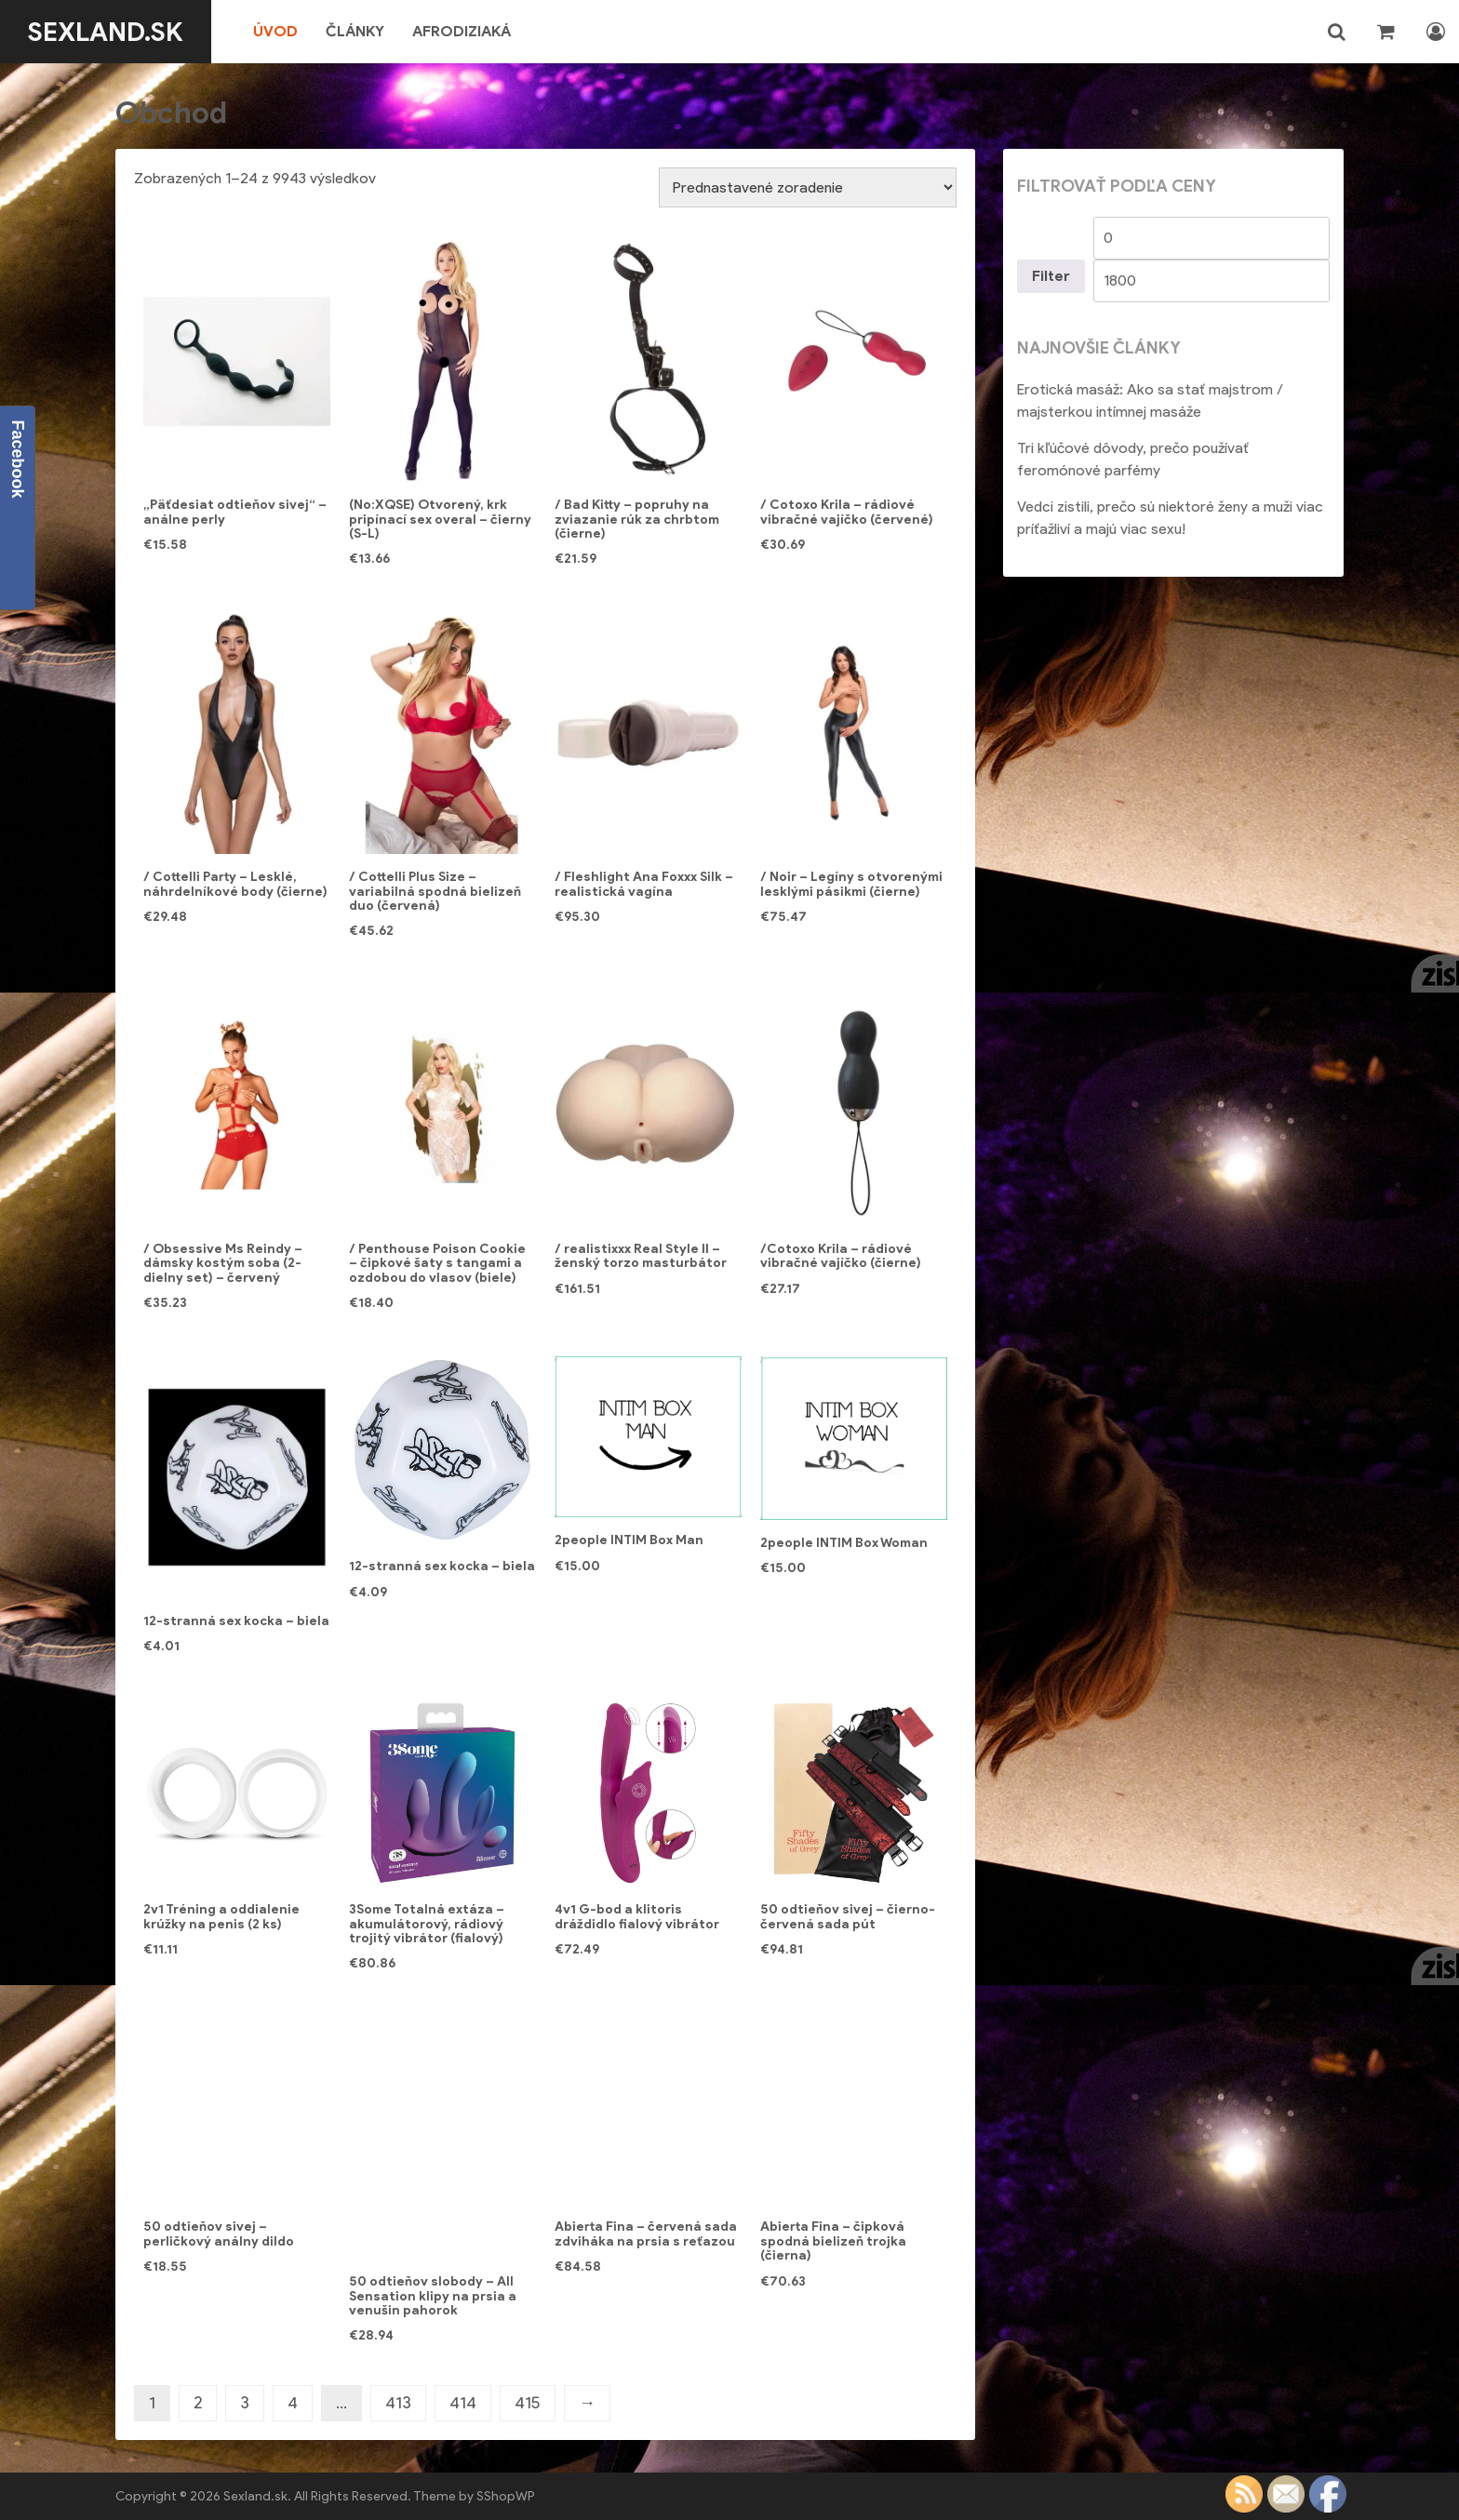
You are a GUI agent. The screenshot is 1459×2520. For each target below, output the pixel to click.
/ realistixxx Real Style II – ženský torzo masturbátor (641, 1256)
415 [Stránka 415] (528, 2403)
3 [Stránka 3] (244, 2403)
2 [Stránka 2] (198, 2403)
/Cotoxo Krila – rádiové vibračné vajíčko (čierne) (840, 1256)
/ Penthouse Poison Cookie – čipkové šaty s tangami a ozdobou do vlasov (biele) (437, 1263)
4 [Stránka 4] (293, 2403)
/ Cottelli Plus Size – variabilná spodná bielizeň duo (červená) (435, 891)
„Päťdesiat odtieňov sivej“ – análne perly (235, 512)
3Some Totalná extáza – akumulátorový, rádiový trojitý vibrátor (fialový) (426, 1923)
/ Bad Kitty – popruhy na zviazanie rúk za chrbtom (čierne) (637, 519)
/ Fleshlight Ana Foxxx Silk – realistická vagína (644, 884)
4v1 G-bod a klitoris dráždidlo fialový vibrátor (637, 1916)
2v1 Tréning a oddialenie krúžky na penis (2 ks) (221, 1916)
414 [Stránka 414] (462, 2403)
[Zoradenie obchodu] (808, 187)
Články (355, 31)
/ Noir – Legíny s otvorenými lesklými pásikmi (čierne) (851, 884)
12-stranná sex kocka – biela (236, 1621)
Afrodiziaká (461, 31)
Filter (1051, 276)
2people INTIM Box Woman (844, 1543)
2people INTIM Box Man (629, 1540)
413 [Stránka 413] (398, 2403)
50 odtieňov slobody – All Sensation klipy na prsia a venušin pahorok (432, 2295)
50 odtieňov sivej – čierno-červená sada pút (847, 1916)
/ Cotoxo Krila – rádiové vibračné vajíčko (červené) (846, 512)
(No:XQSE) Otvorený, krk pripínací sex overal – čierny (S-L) (440, 519)
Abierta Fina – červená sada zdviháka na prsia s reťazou (646, 2233)
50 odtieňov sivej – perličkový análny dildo (218, 2233)
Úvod (275, 31)
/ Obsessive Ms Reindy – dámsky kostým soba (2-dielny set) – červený (222, 1263)
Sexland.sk (105, 31)
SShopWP (505, 2496)
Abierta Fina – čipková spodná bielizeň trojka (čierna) (833, 2241)
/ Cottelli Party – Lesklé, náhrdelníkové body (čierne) (235, 884)
